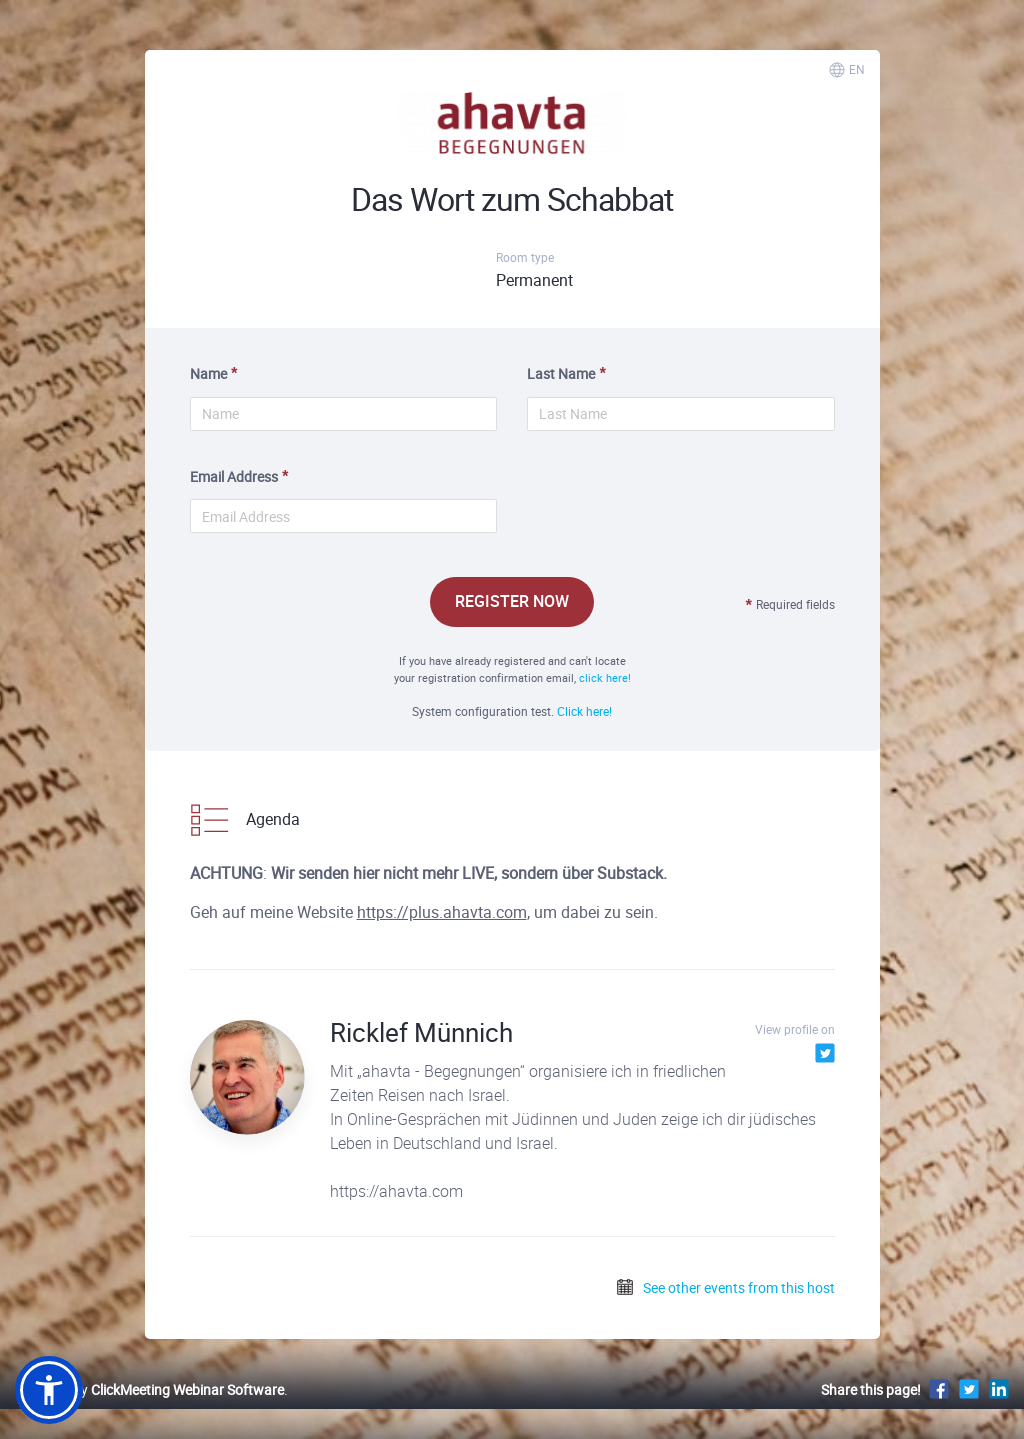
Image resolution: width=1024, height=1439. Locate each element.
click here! (605, 677)
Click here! (584, 711)
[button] (49, 1390)
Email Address (234, 476)
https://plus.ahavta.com (442, 912)
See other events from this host (725, 1287)
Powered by (149, 1389)
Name (208, 373)
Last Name (561, 373)
